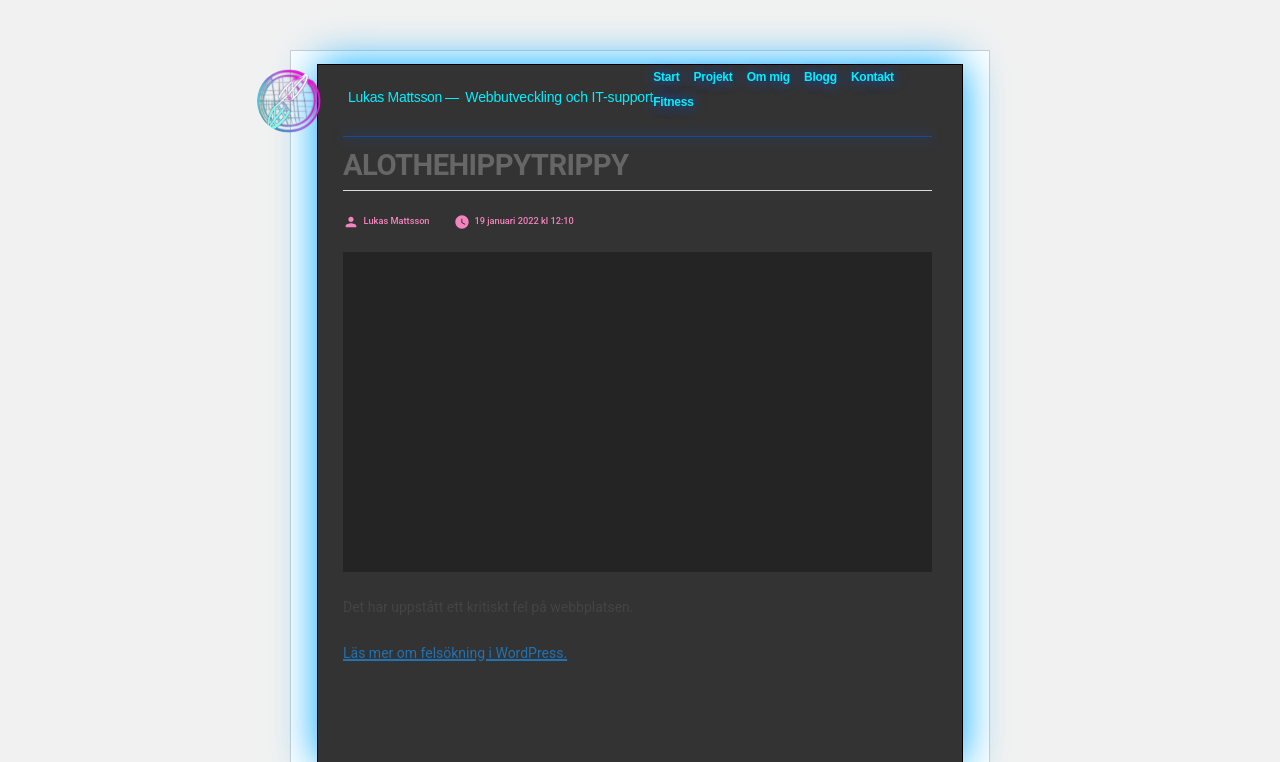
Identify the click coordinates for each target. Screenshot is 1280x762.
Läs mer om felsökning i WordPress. (455, 653)
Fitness (673, 102)
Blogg (820, 77)
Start (666, 77)
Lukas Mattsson (395, 97)
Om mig (768, 77)
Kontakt (872, 77)
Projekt (713, 77)
